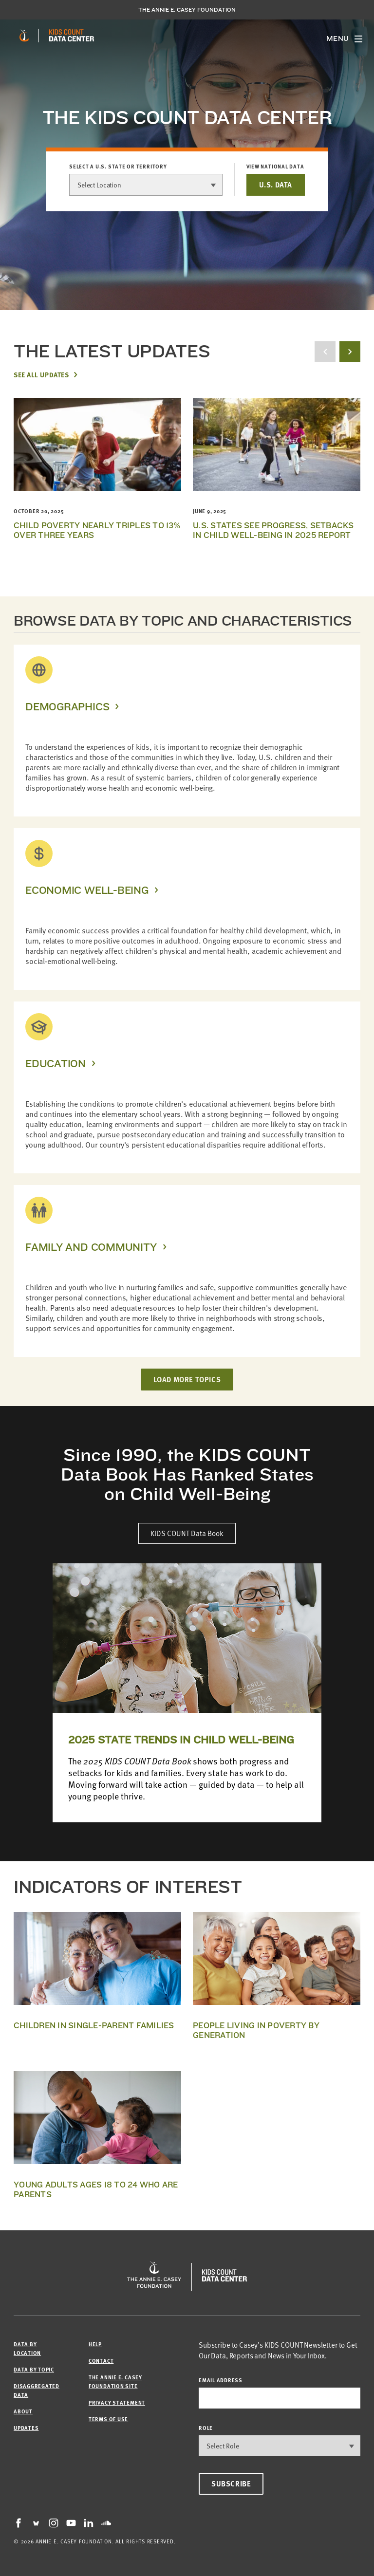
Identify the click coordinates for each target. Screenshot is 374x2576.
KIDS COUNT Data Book (187, 1533)
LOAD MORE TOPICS (187, 1379)
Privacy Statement (117, 2402)
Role (206, 2427)
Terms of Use (108, 2419)
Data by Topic (34, 2369)
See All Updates (41, 374)
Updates (26, 2427)
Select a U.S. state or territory (118, 166)
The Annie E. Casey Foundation (187, 9)
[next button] (349, 351)
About (23, 2411)
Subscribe (231, 2483)
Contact (101, 2360)
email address (221, 2380)
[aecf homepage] (24, 35)
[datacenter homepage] (71, 35)
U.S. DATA (275, 184)
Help (95, 2344)
